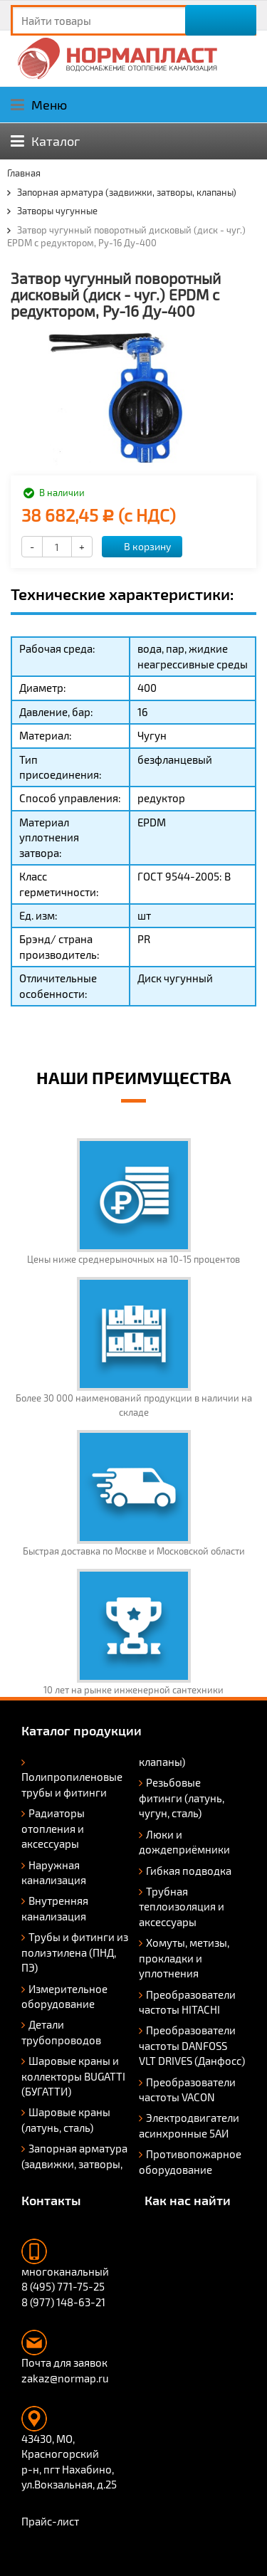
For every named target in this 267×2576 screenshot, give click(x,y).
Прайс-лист (50, 2521)
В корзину (139, 546)
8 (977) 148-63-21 (63, 2302)
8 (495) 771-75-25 (63, 2286)
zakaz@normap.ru (65, 2378)
